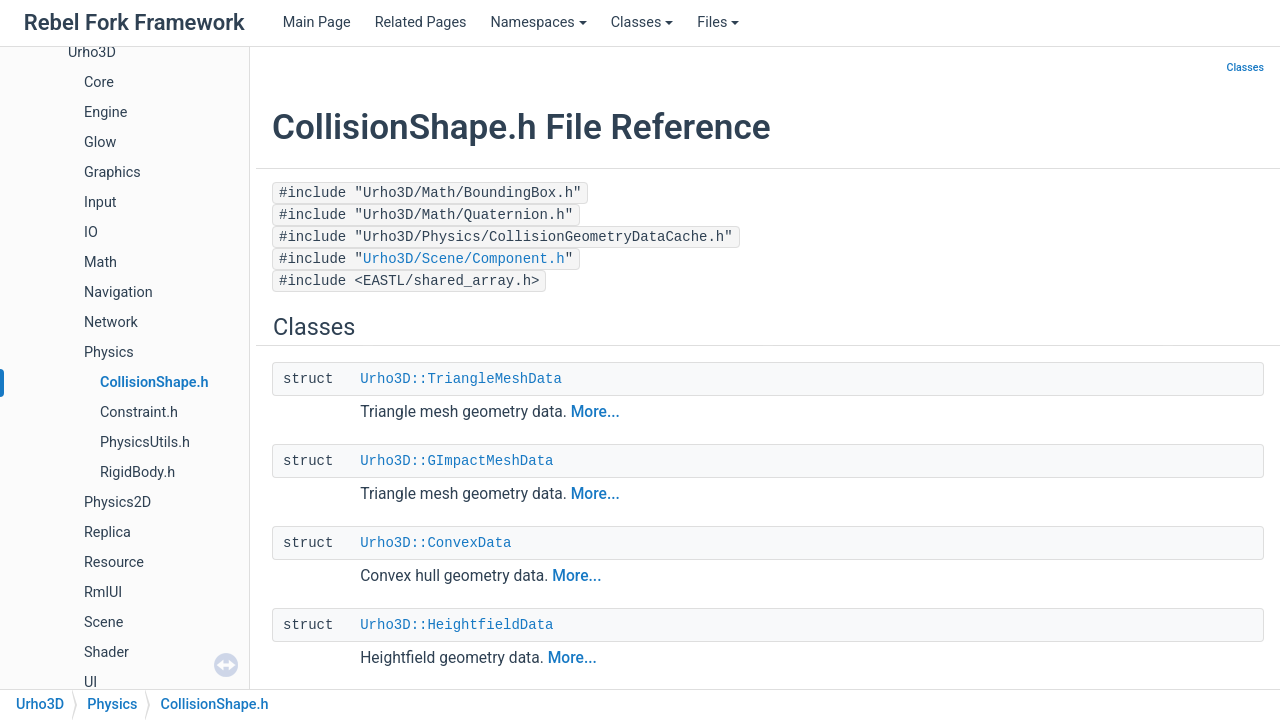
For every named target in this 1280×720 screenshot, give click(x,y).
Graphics (112, 172)
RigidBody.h (137, 472)
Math (100, 262)
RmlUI (103, 592)
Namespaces (538, 22)
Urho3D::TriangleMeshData (461, 379)
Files (718, 22)
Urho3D (92, 52)
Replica (107, 532)
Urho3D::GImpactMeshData (456, 461)
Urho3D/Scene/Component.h (464, 259)
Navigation (118, 292)
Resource (114, 562)
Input (100, 202)
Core (99, 82)
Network (111, 322)
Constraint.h (139, 412)
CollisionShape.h (154, 382)
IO (91, 232)
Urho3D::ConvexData (435, 543)
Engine (105, 112)
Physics (109, 352)
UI (90, 682)
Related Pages (421, 22)
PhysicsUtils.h (145, 442)
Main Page (317, 22)
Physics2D (117, 502)
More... (595, 412)
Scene (103, 622)
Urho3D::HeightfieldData (456, 625)
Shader (106, 652)
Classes (642, 22)
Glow (100, 142)
